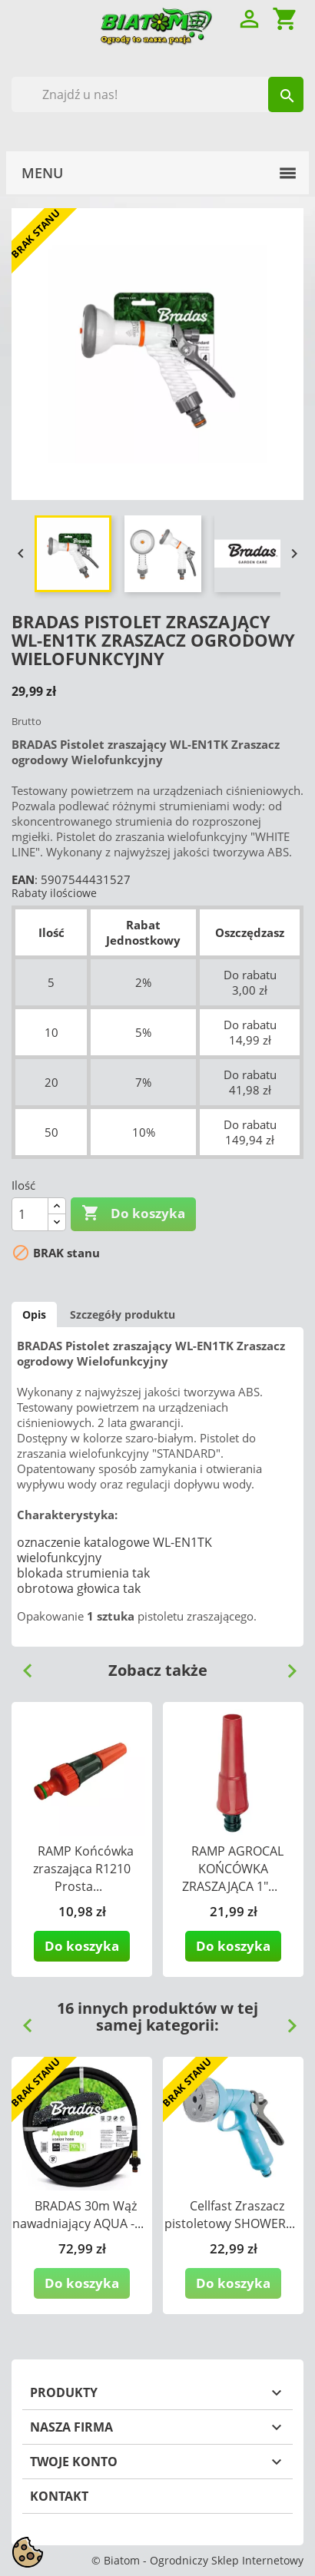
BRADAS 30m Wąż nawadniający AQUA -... (78, 2214)
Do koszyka (133, 1213)
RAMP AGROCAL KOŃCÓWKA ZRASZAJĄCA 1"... (233, 1869)
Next (285, 1665)
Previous (21, 1665)
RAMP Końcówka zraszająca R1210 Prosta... (83, 1869)
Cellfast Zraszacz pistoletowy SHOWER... (229, 2214)
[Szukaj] (157, 94)
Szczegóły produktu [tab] (122, 1314)
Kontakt (59, 2496)
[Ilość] (30, 1214)
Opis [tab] (34, 1314)
